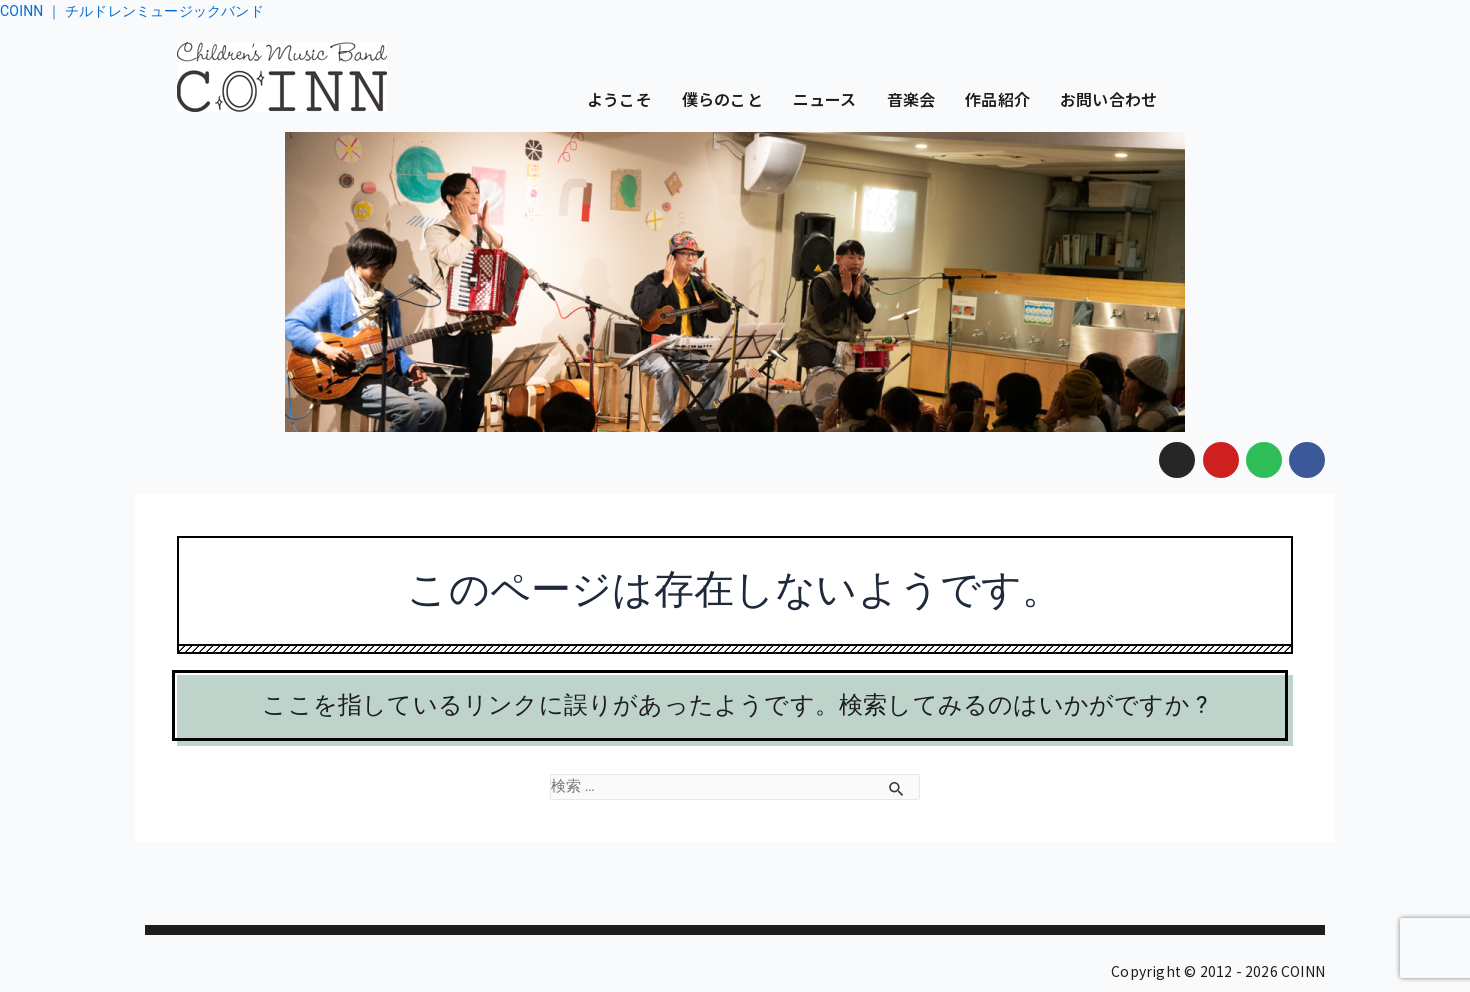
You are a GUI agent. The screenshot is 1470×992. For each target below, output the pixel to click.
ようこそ (619, 99)
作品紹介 (997, 99)
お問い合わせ (1108, 99)
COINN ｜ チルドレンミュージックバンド (132, 11)
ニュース (825, 99)
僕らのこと (722, 99)
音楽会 (911, 99)
